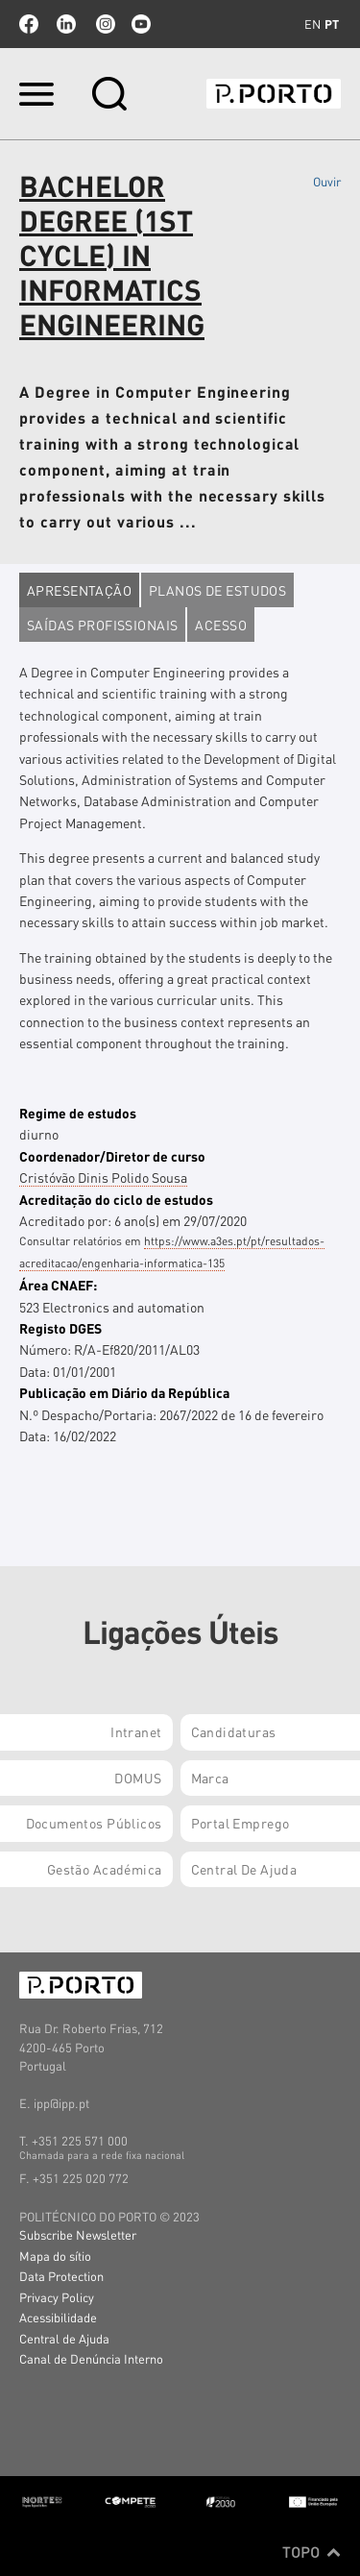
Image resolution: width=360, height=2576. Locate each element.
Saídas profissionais (102, 624)
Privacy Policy (56, 2297)
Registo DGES (60, 1328)
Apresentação (79, 590)
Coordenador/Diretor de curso (112, 1156)
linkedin (66, 24)
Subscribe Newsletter (77, 2234)
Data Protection (61, 2276)
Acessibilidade (58, 2317)
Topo (311, 2552)
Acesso (221, 624)
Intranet (135, 1731)
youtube (141, 24)
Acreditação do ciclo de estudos (116, 1199)
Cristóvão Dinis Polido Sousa (103, 1177)
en (312, 24)
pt (331, 24)
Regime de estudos (77, 1112)
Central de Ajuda (64, 2338)
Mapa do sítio (55, 2255)
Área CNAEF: (58, 1284)
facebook (28, 24)
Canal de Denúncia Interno (91, 2358)
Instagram (103, 24)
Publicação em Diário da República (124, 1392)
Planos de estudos (217, 590)
